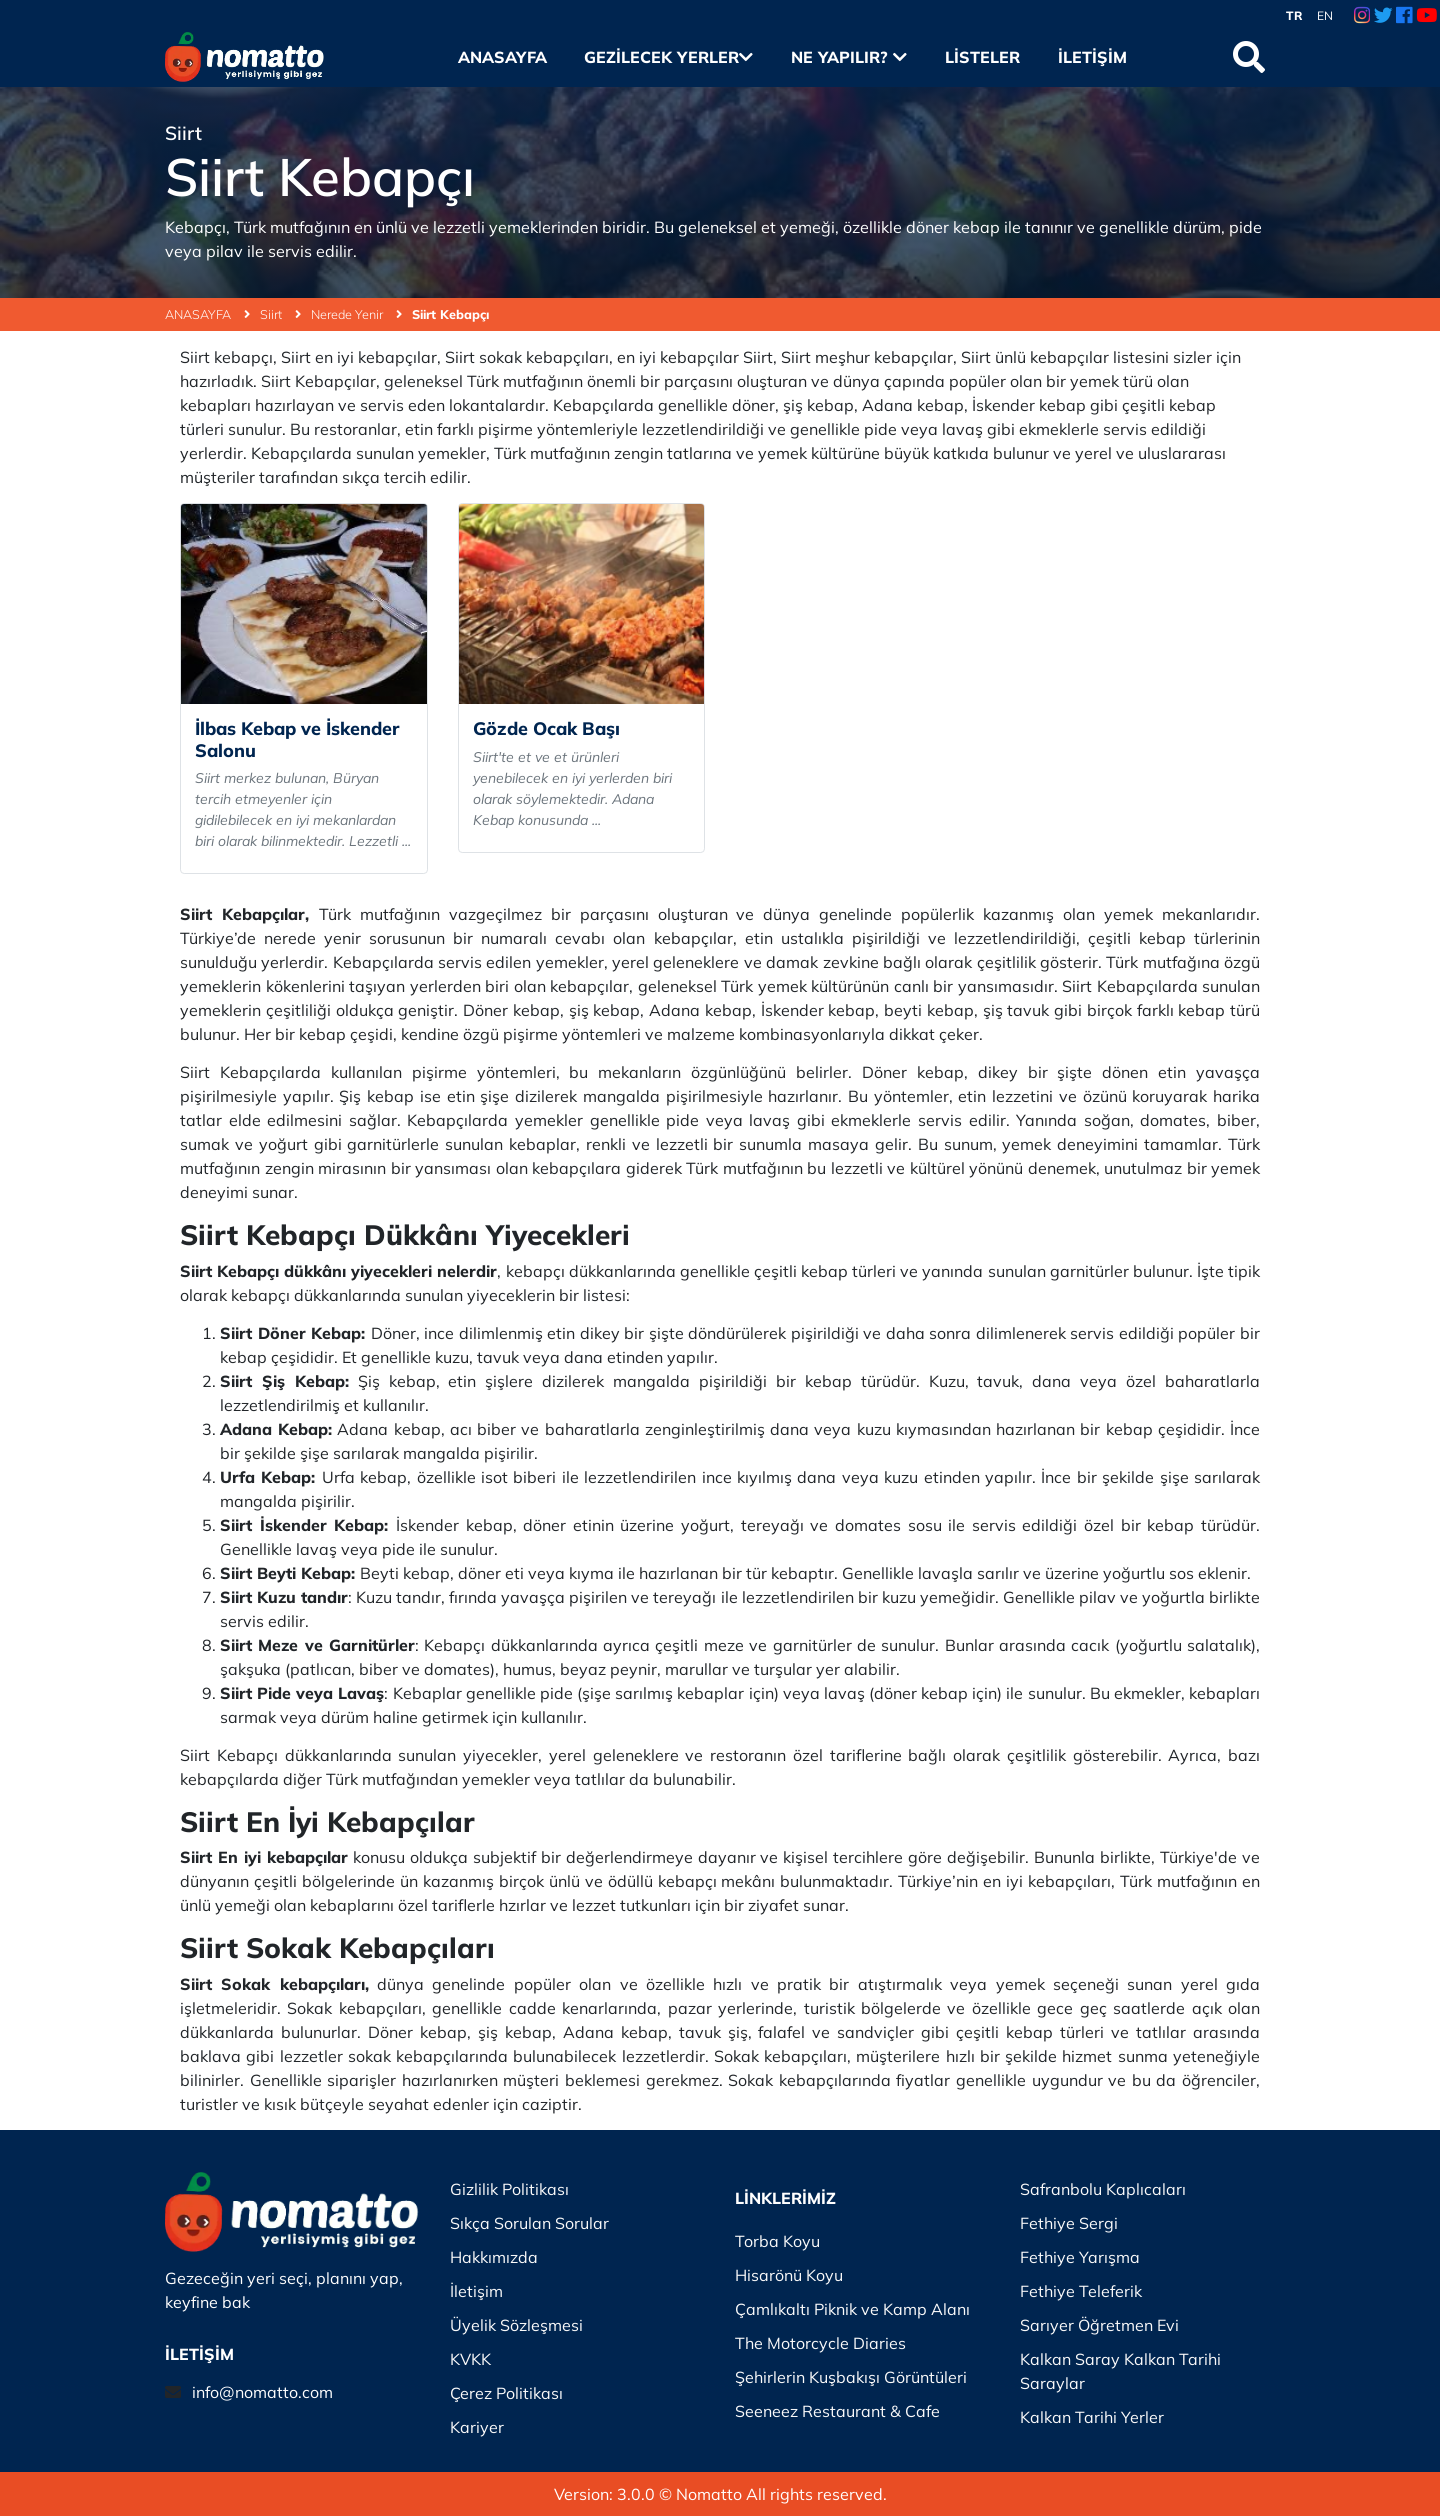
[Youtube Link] (1426, 16)
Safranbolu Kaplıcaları (1103, 2189)
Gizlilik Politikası (509, 2189)
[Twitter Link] (1383, 16)
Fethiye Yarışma (1080, 2257)
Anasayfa (502, 57)
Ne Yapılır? (849, 57)
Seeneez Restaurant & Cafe (837, 2411)
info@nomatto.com (262, 2392)
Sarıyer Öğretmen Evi (1099, 2325)
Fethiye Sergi (1069, 2223)
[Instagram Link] (1362, 16)
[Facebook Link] (1404, 16)
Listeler (982, 57)
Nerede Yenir (356, 314)
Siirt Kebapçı (450, 314)
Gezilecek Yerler (668, 57)
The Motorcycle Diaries (820, 2343)
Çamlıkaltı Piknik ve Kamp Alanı (852, 2309)
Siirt (280, 314)
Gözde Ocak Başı (546, 728)
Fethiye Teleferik (1081, 2291)
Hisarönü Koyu (789, 2275)
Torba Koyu (777, 2241)
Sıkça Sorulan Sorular (529, 2223)
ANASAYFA (207, 314)
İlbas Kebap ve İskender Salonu (297, 739)
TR (1294, 15)
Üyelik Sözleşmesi (516, 2325)
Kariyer (477, 2427)
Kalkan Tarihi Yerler (1092, 2417)
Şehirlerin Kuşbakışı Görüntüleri (851, 2377)
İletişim (1092, 57)
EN (1325, 15)
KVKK (470, 2359)
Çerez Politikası (506, 2393)
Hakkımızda (494, 2257)
